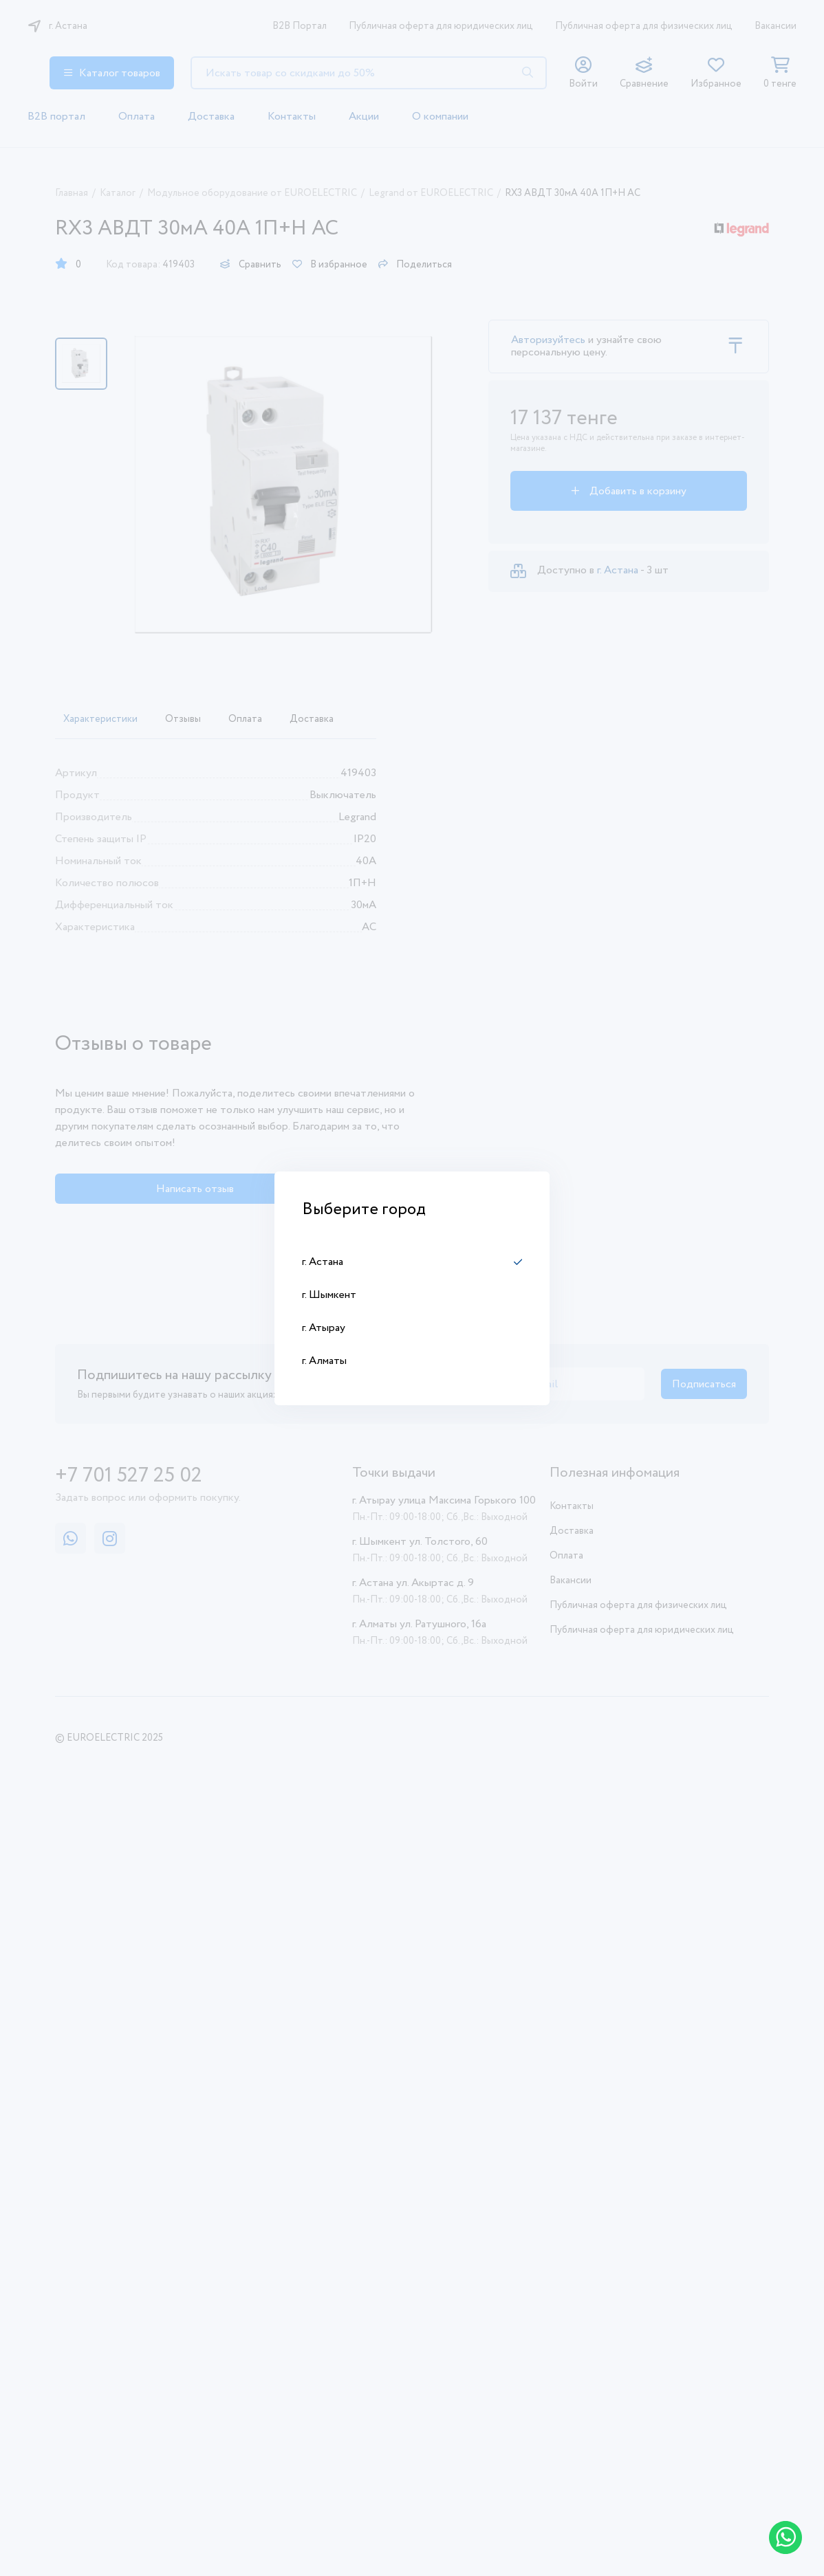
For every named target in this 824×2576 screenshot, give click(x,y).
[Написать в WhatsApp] (785, 2537)
